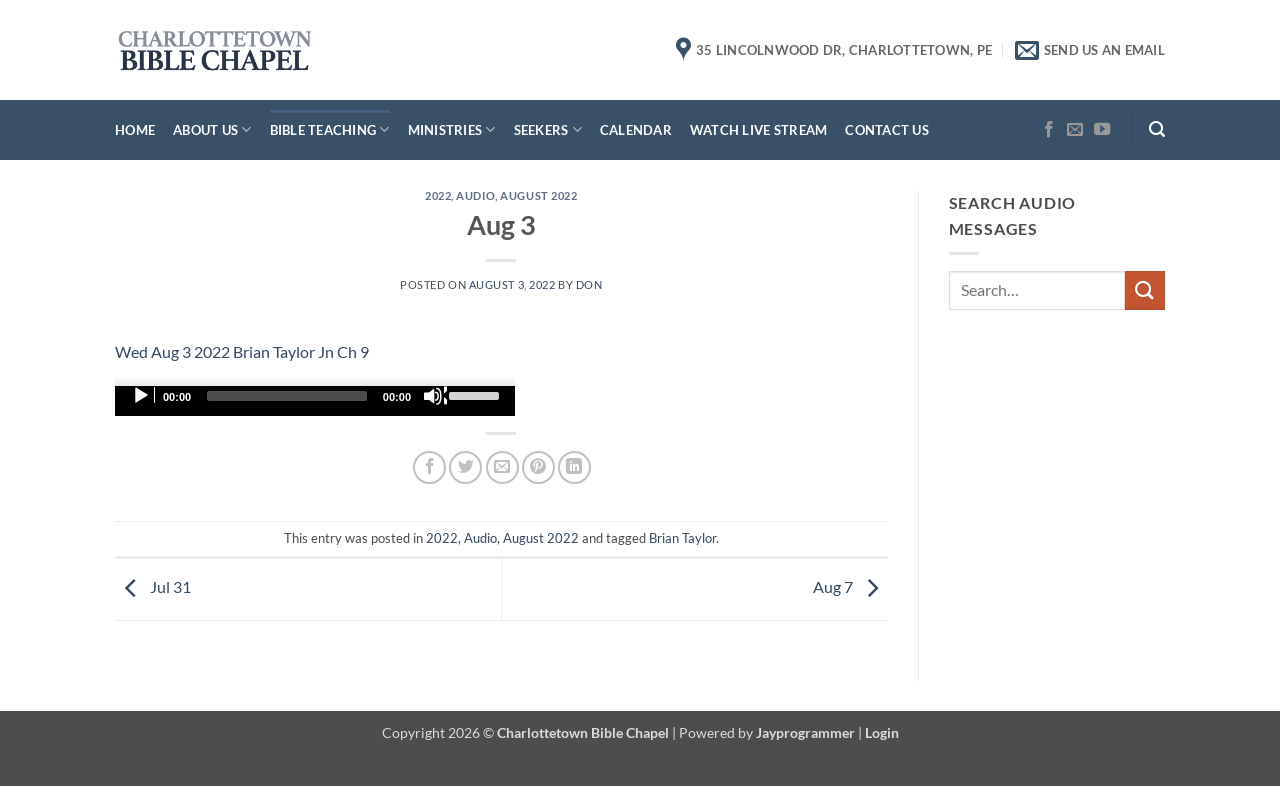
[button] (1157, 129)
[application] (315, 401)
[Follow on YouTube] (1102, 130)
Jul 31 (153, 587)
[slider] (287, 396)
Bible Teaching (330, 129)
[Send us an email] (1075, 130)
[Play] (143, 396)
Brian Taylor (682, 538)
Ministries (452, 129)
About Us (212, 129)
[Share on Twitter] (465, 467)
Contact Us (887, 130)
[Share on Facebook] (429, 467)
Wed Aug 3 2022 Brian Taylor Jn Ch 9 (242, 351)
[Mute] (435, 396)
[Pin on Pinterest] (538, 467)
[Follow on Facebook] (1049, 130)
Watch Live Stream (758, 130)
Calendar (636, 130)
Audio (475, 195)
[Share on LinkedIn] (574, 467)
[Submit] (1145, 290)
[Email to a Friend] (502, 467)
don (589, 284)
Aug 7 (850, 587)
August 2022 (538, 195)
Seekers (548, 129)
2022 (438, 195)
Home (135, 130)
